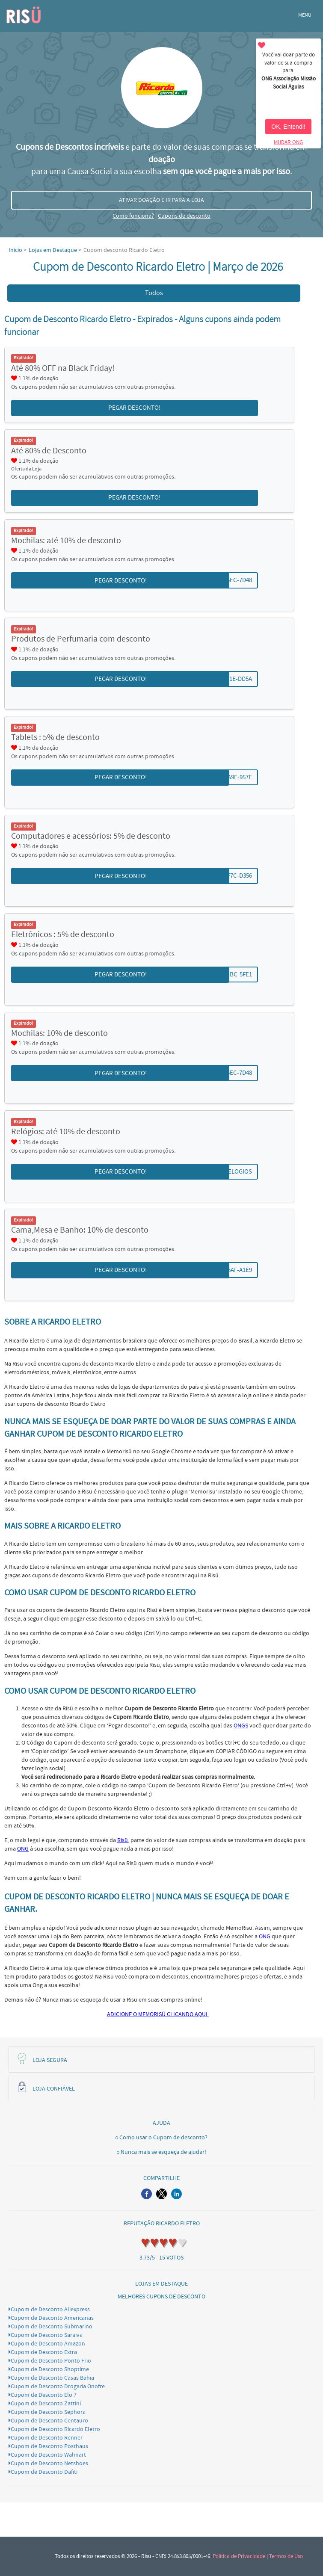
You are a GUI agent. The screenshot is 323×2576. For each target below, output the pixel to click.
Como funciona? (133, 216)
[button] (146, 2194)
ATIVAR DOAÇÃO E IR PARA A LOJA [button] (161, 200)
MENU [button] (304, 15)
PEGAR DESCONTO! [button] (134, 408)
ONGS (241, 1726)
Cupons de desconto (184, 216)
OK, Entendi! (288, 126)
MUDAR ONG (288, 142)
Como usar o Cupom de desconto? (163, 2137)
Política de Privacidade (239, 2556)
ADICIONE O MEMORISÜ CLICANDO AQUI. (158, 2014)
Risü (122, 1840)
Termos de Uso (286, 2556)
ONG (23, 1849)
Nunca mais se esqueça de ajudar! (163, 2152)
